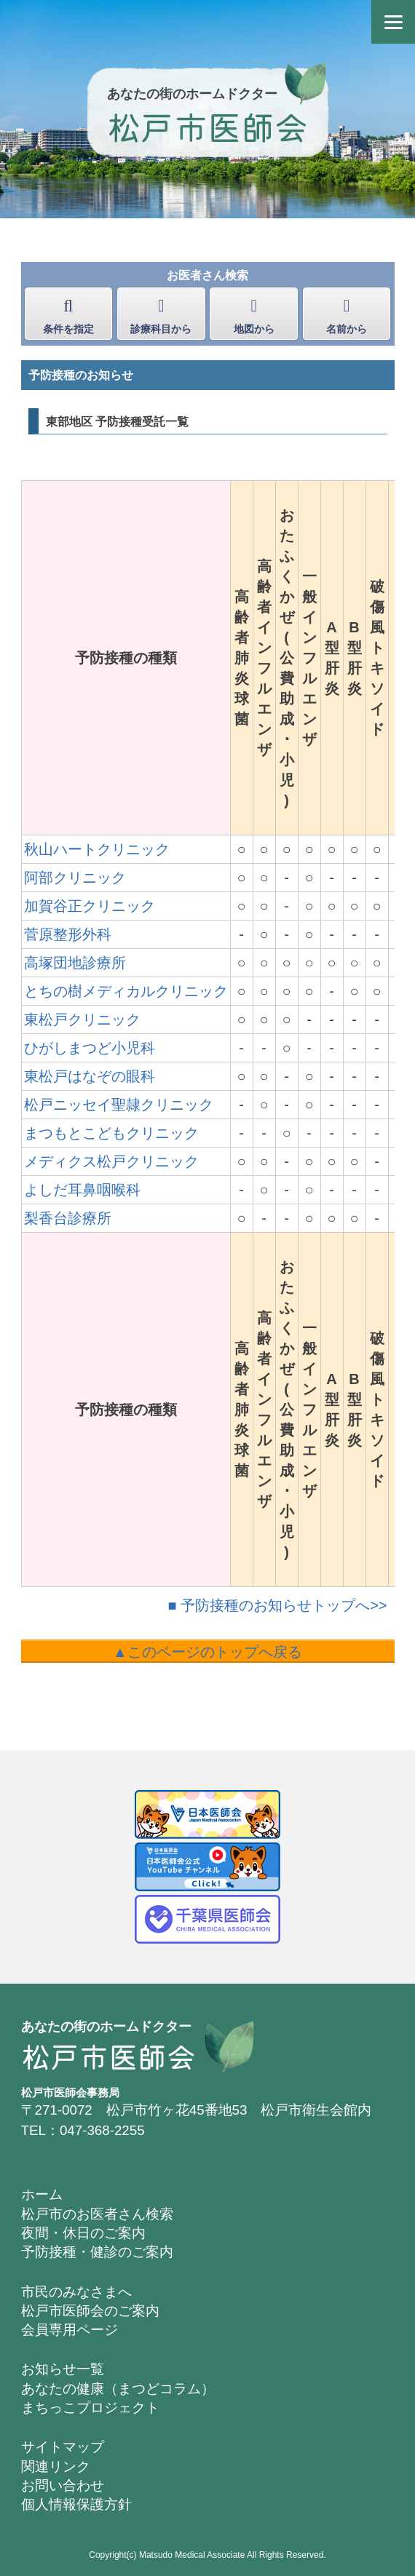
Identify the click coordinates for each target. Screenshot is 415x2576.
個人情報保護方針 (76, 2504)
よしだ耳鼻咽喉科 (82, 1190)
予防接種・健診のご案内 (97, 2251)
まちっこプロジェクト (90, 2407)
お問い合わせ (62, 2485)
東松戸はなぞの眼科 (89, 1076)
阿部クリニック (75, 878)
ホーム (42, 2194)
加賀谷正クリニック (89, 906)
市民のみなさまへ (76, 2291)
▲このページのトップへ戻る (207, 1652)
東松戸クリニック (82, 1019)
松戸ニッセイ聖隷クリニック (118, 1105)
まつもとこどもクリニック (111, 1133)
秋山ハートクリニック (97, 849)
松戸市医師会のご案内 (90, 2310)
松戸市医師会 (207, 126)
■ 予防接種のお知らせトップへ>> (277, 1605)
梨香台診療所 (67, 1218)
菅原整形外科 (67, 934)
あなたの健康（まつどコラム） (118, 2388)
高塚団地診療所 (75, 963)
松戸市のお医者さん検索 (97, 2214)
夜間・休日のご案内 (83, 2233)
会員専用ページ (69, 2329)
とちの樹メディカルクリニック (126, 991)
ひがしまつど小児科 (89, 1048)
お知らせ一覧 (62, 2369)
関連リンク (55, 2466)
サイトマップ (62, 2446)
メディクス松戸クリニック (111, 1161)
